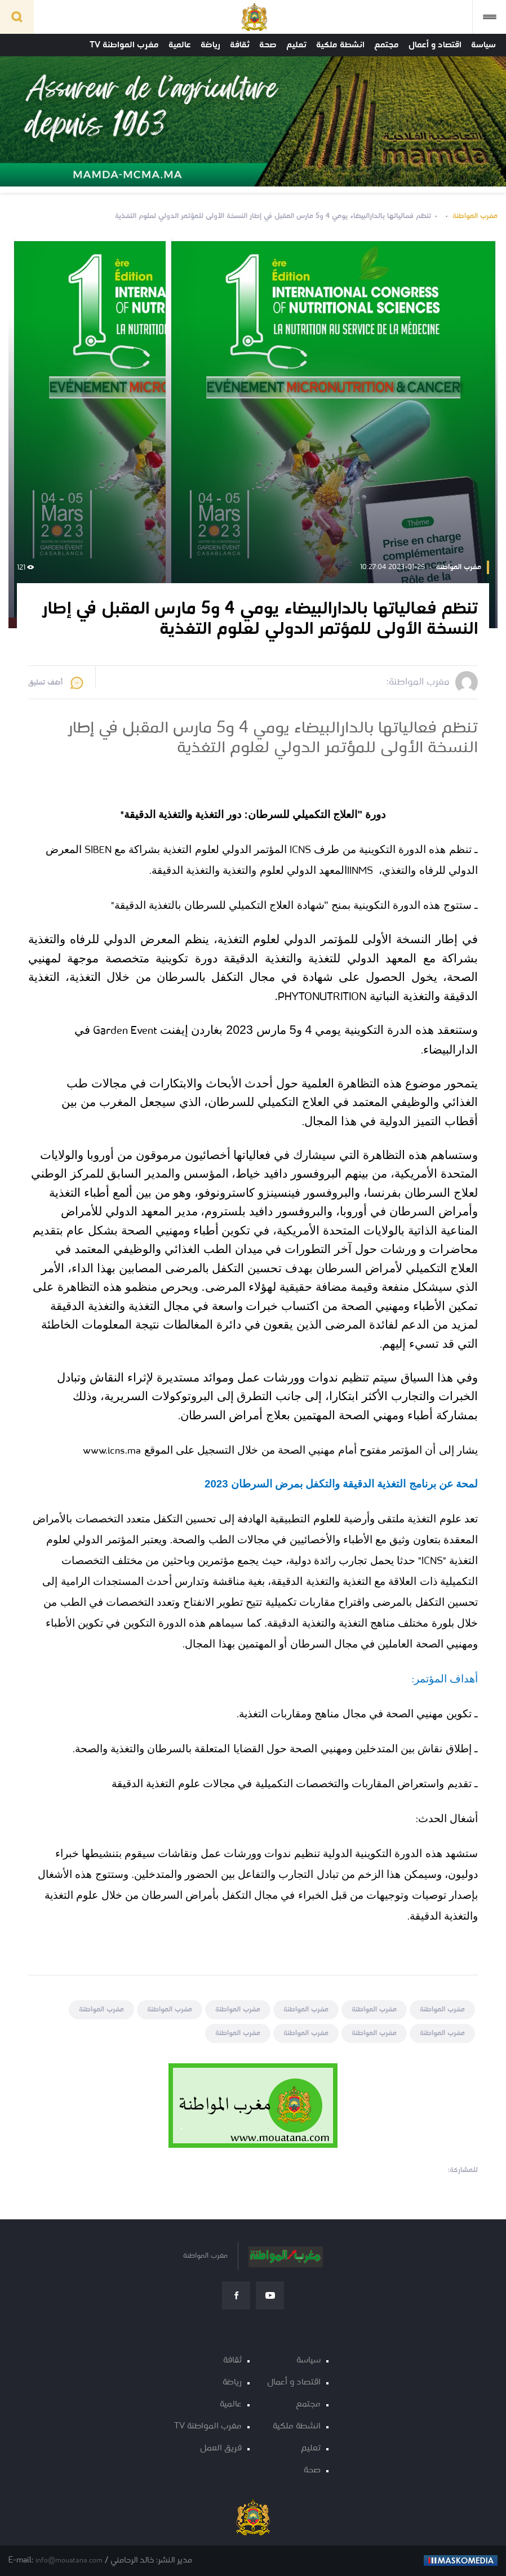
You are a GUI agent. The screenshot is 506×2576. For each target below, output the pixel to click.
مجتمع (386, 45)
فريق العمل (221, 2448)
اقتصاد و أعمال (435, 45)
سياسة (483, 45)
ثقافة (240, 45)
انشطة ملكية (340, 45)
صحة (268, 45)
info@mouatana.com (69, 2560)
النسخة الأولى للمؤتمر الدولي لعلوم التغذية (325, 939)
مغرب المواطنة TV (124, 45)
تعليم (296, 45)
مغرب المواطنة (475, 216)
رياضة (210, 45)
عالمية (179, 45)
